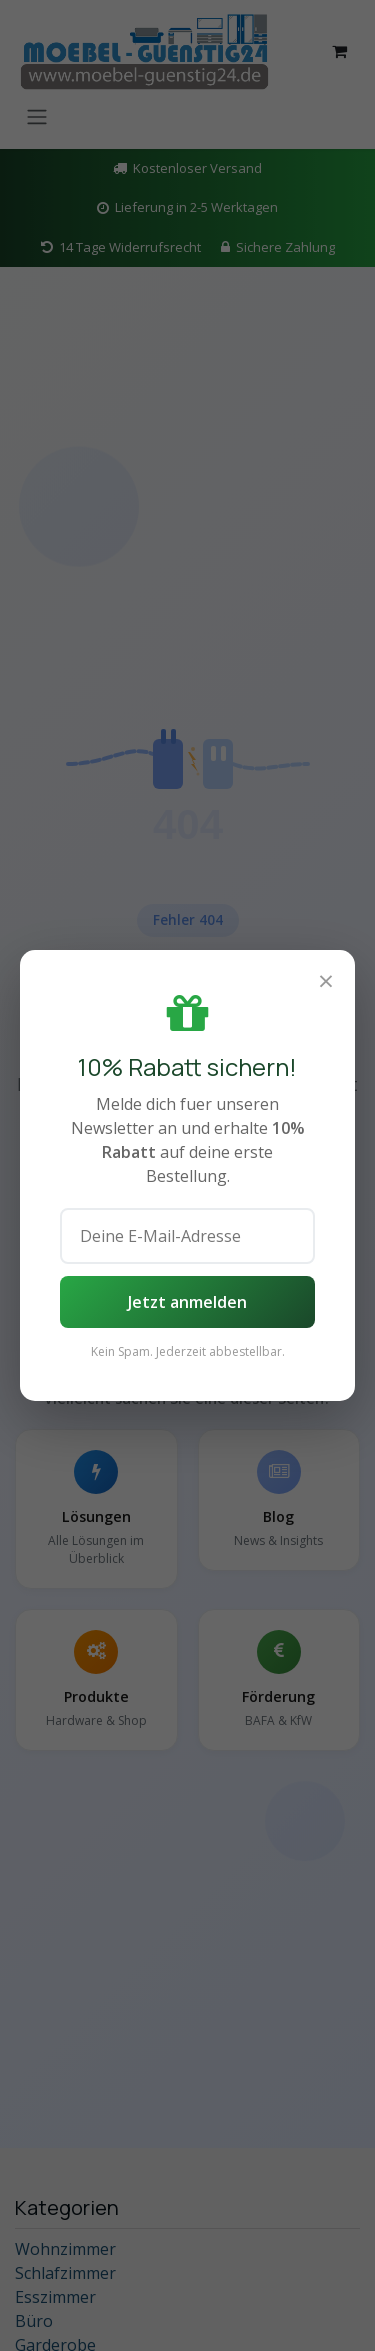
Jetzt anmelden (187, 1302)
